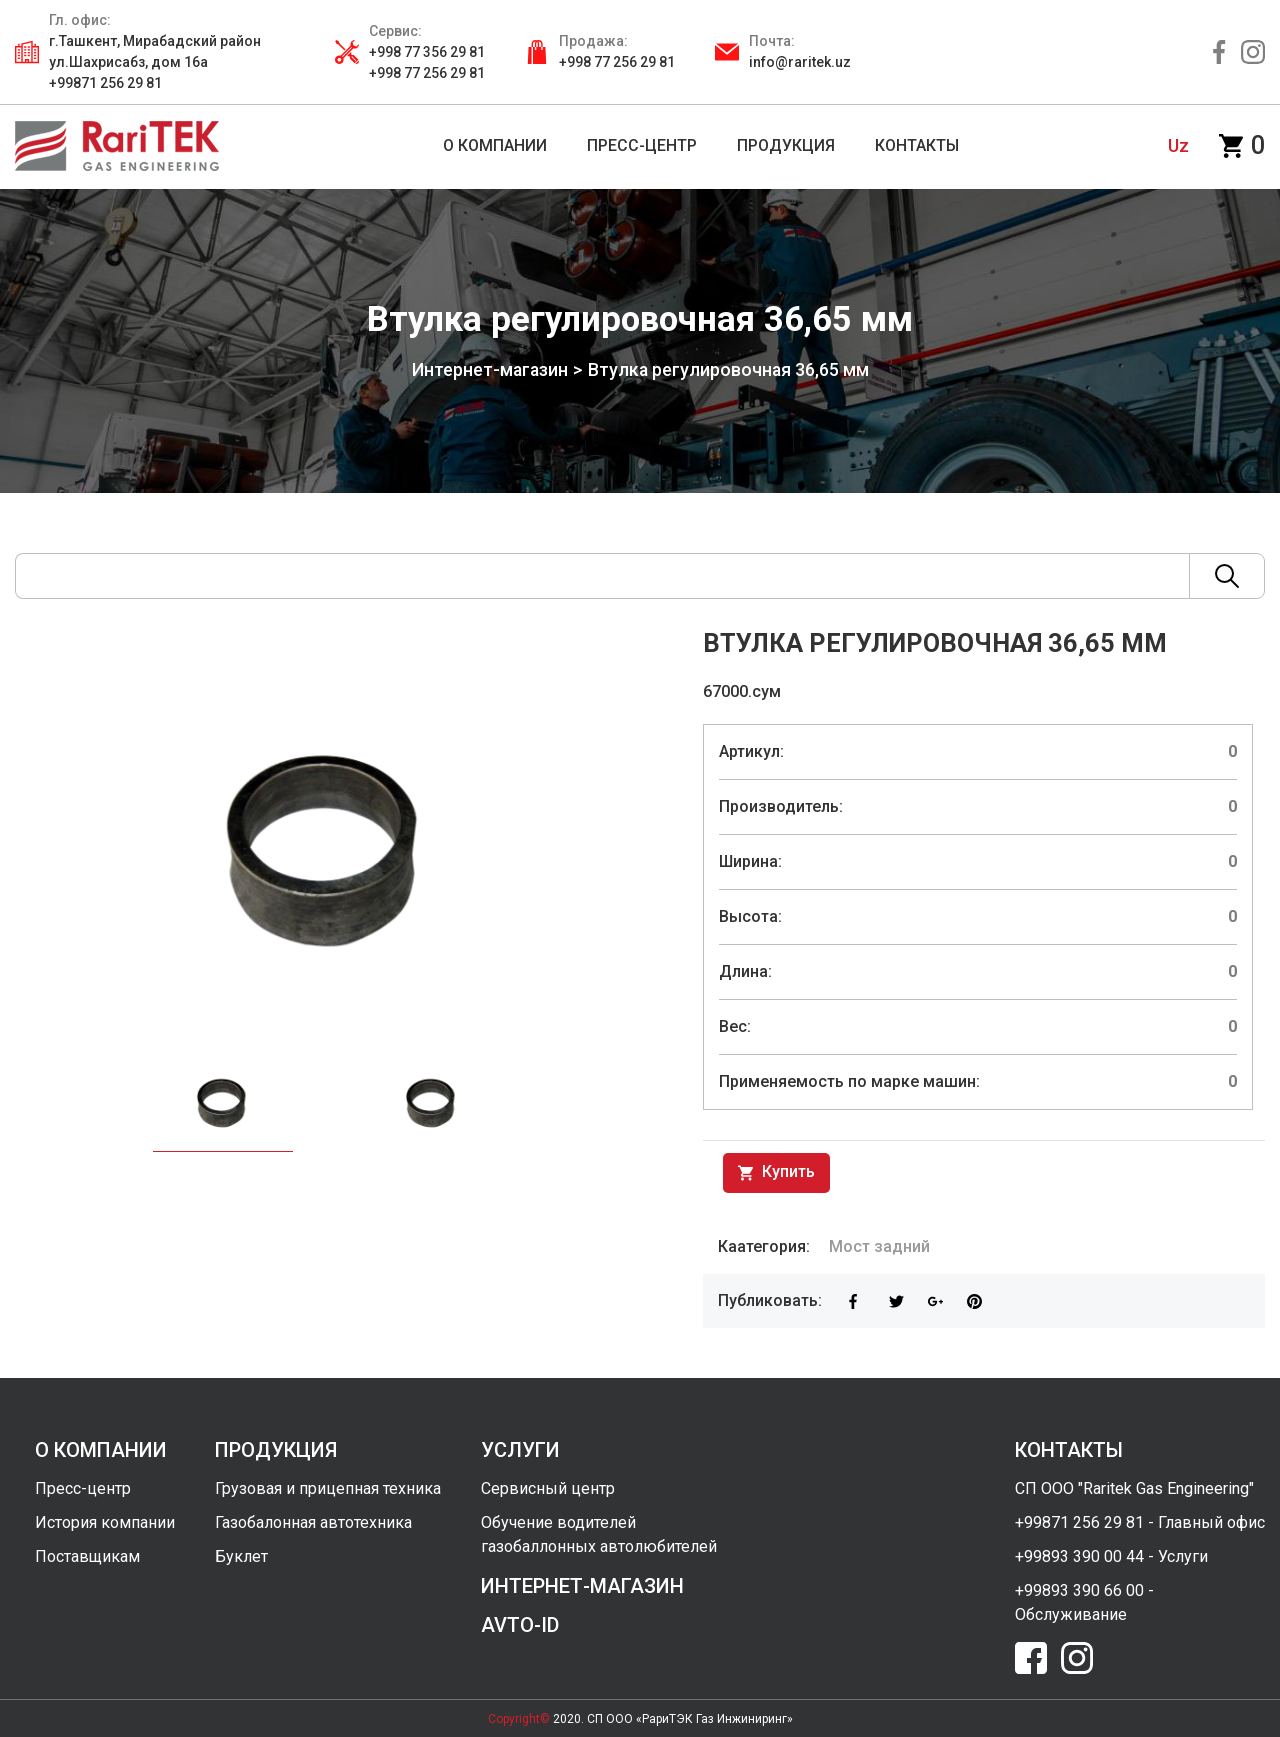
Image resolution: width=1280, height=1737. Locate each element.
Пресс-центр (83, 1487)
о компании (101, 1449)
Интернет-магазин (489, 369)
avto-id (520, 1624)
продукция (276, 1449)
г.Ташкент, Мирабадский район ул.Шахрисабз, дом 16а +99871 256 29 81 (155, 62)
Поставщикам (87, 1555)
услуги (520, 1449)
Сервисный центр (548, 1487)
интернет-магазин (582, 1585)
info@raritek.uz (800, 62)
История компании (105, 1521)
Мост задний (879, 1245)
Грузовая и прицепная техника (328, 1487)
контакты (1069, 1449)
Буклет (241, 1555)
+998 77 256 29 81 (617, 62)
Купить (776, 1172)
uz (1178, 145)
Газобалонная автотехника (313, 1521)
